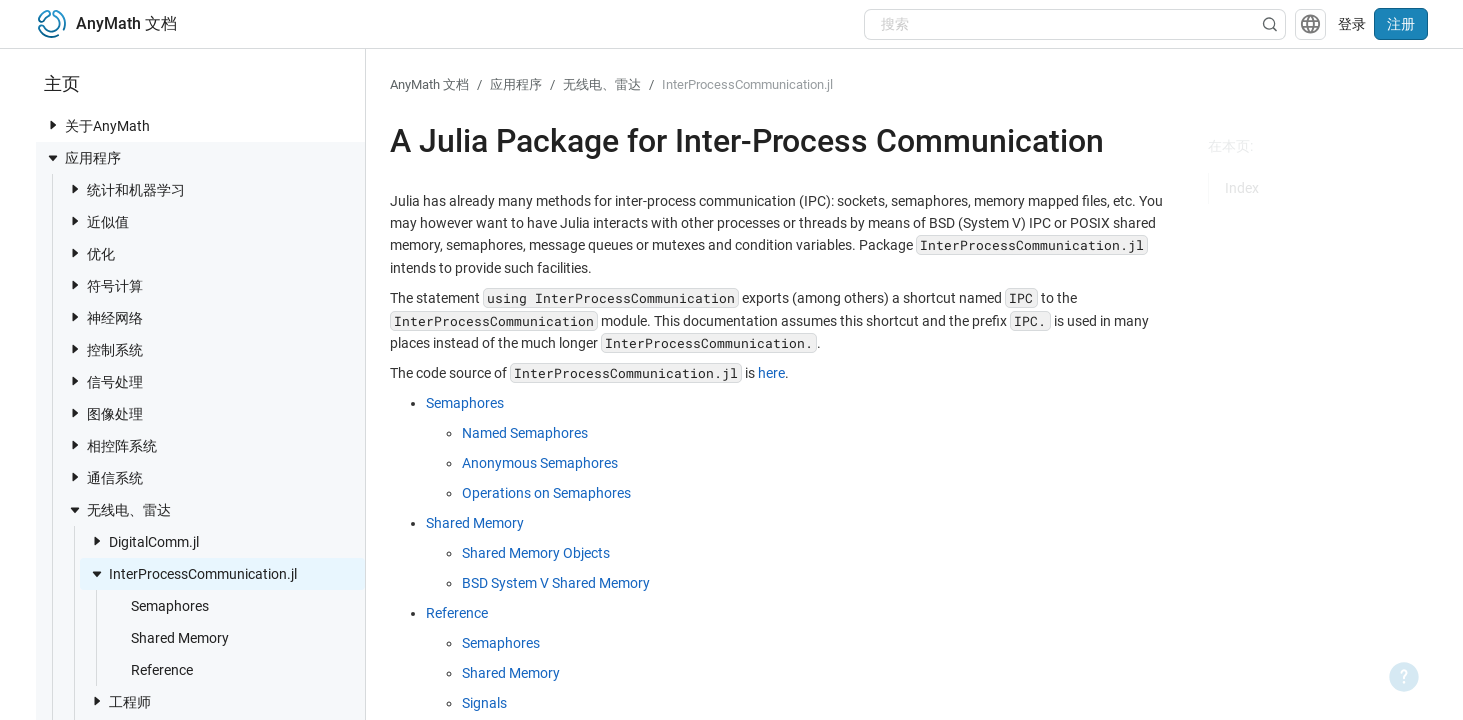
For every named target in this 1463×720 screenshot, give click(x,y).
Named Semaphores (525, 433)
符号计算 (105, 285)
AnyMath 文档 (429, 84)
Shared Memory (170, 637)
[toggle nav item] (53, 125)
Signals (484, 703)
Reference (152, 669)
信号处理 (105, 381)
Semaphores (160, 605)
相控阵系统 (112, 445)
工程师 (120, 701)
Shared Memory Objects (536, 553)
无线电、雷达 (119, 510)
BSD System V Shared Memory (556, 583)
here (771, 373)
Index (1242, 188)
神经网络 (105, 317)
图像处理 (105, 413)
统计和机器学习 (126, 189)
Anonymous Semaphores (540, 463)
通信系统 (105, 477)
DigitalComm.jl (144, 541)
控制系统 (105, 349)
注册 (1401, 24)
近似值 (98, 221)
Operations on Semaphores (546, 493)
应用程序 (83, 158)
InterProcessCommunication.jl (193, 574)
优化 (91, 253)
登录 (1352, 24)
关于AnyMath (97, 125)
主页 (62, 83)
